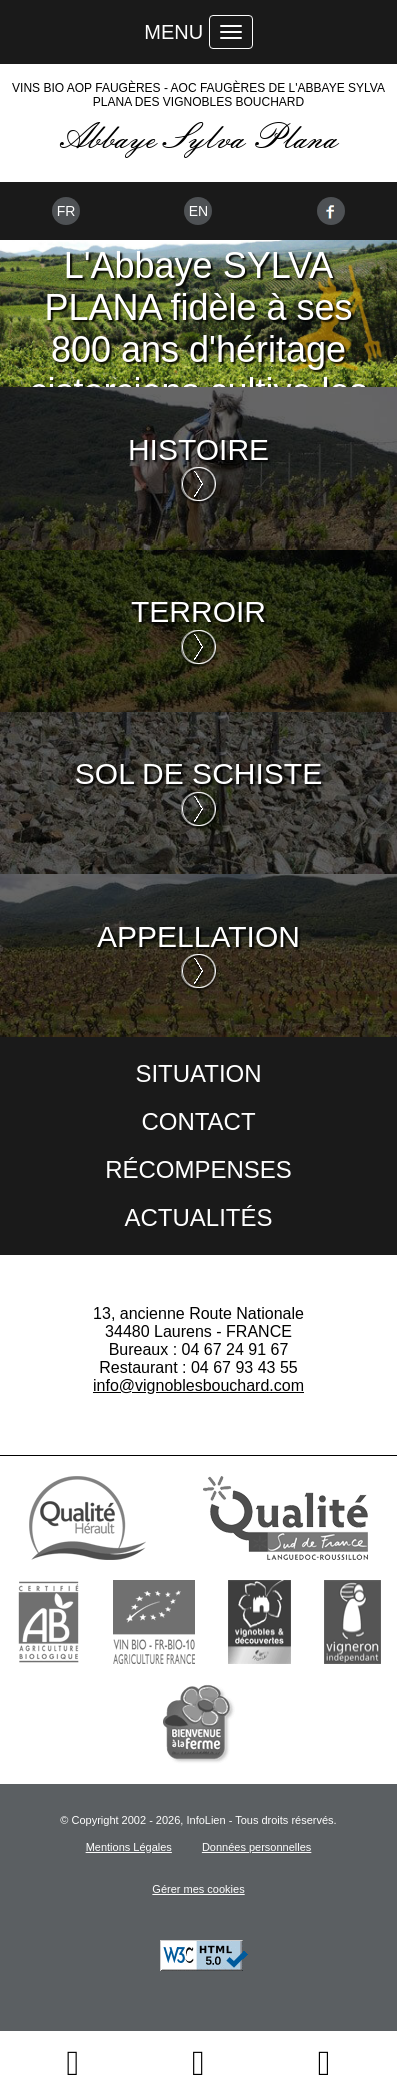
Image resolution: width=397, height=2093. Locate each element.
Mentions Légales (129, 1847)
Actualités (198, 1217)
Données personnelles (256, 1847)
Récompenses (198, 1169)
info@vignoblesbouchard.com (198, 1385)
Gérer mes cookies (198, 1889)
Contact (198, 1121)
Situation (198, 1073)
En (198, 211)
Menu (173, 32)
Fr (66, 211)
